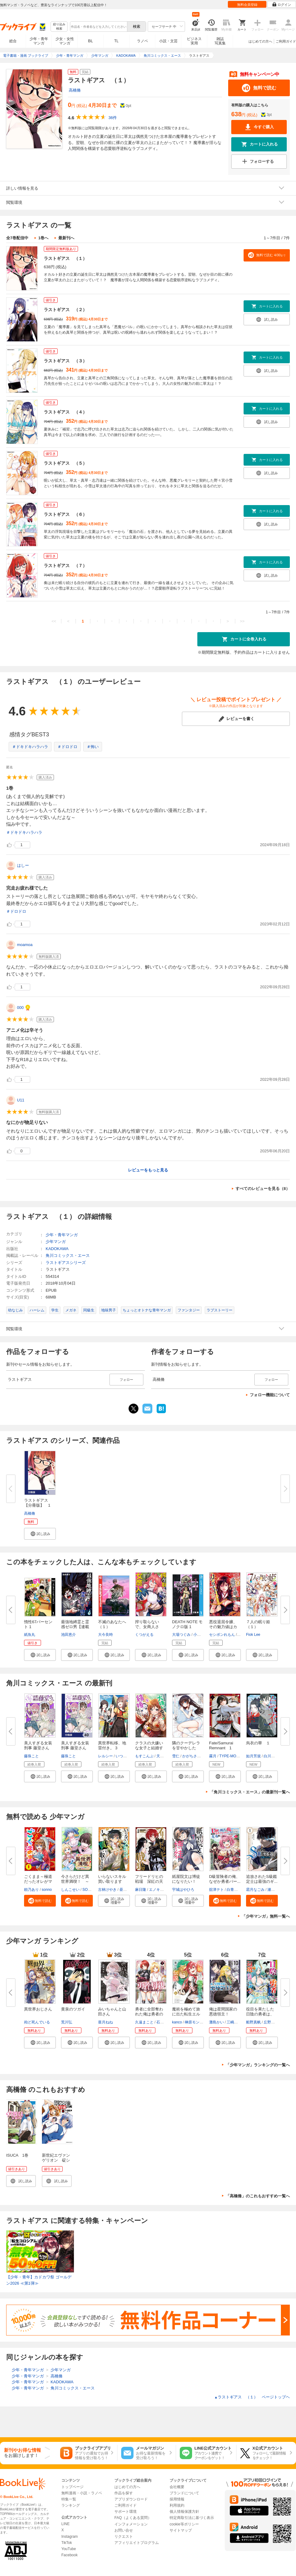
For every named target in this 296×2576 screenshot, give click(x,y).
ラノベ (142, 41)
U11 (20, 1100)
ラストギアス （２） (65, 309)
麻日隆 (140, 1889)
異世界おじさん (38, 2009)
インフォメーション (131, 2524)
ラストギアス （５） (65, 463)
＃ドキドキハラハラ (30, 746)
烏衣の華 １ (258, 1743)
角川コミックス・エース (68, 1255)
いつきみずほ (127, 1756)
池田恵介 (68, 1634)
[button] (40, 1534)
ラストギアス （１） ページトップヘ (252, 2397)
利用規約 (177, 2505)
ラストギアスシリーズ (66, 1262)
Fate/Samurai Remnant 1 (221, 1745)
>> (242, 621)
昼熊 (123, 1889)
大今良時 (105, 1634)
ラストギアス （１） (65, 258)
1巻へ (43, 238)
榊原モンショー (198, 2022)
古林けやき (107, 1889)
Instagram (69, 2536)
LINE (65, 2524)
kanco (177, 2022)
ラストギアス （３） (65, 360)
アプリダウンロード (131, 2499)
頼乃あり (31, 1889)
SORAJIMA (91, 1889)
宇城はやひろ (183, 1889)
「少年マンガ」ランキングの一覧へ (258, 2065)
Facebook (69, 2555)
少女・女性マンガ (65, 41)
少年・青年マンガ (39, 41)
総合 (13, 41)
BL (90, 41)
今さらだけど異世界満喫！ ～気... (75, 1881)
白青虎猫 (234, 1889)
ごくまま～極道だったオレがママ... (38, 1881)
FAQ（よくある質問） (132, 2518)
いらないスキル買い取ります (112, 1879)
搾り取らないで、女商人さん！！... (147, 1626)
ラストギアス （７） (65, 565)
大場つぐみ (181, 1634)
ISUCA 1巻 (17, 2155)
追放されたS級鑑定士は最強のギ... (262, 1879)
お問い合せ (123, 2530)
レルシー (105, 1756)
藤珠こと (31, 1756)
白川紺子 (271, 1756)
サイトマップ (181, 2530)
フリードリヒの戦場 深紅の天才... (149, 1881)
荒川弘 (66, 2022)
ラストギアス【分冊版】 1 (37, 1503)
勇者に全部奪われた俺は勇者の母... (149, 2014)
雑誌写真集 (220, 41)
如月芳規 (253, 1756)
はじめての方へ (260, 41)
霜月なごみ (255, 1889)
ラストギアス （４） (65, 411)
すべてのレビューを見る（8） (263, 1188)
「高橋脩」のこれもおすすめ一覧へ (258, 2196)
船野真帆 (253, 2022)
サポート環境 (125, 2511)
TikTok (66, 2543)
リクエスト (123, 2536)
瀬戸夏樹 (274, 1889)
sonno (47, 1889)
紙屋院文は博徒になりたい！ (186, 1879)
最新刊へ (66, 238)
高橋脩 (75, 90)
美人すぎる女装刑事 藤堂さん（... (38, 1748)
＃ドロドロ (67, 746)
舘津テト (216, 1889)
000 (20, 1007)
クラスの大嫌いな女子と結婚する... (149, 1748)
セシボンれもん (222, 1634)
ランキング (70, 2505)
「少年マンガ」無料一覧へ (266, 1916)
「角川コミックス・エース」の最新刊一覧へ (250, 1792)
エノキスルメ (160, 1889)
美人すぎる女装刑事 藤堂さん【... (75, 1748)
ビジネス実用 (194, 41)
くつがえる (144, 1634)
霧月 (212, 1756)
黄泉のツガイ (73, 2009)
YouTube (68, 2549)
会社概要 (177, 2487)
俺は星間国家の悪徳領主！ (223, 2011)
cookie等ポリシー (184, 2524)
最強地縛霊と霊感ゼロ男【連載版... (75, 1626)
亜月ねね (105, 2022)
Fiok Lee (253, 1634)
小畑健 (198, 1634)
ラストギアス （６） (65, 514)
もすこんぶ (144, 1756)
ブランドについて (184, 2493)
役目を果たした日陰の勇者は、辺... (260, 2014)
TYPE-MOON (230, 1756)
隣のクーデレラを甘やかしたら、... (186, 1748)
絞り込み (59, 27)
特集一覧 (68, 2499)
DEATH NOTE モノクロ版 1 (187, 1624)
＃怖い (93, 746)
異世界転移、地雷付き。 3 (112, 1745)
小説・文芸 (168, 41)
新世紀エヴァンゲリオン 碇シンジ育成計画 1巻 (57, 2162)
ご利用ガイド (286, 41)
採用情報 (177, 2499)
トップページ (72, 2487)
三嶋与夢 (234, 2022)
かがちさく (191, 1756)
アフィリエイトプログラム (136, 2543)
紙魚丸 (29, 1634)
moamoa (25, 944)
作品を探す (123, 2493)
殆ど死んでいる (37, 2022)
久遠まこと (144, 2022)
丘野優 (269, 2022)
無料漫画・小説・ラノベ (81, 2493)
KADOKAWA (57, 1248)
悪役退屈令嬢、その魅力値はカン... (223, 1626)
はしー (23, 865)
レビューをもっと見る (148, 1170)
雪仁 (175, 1756)
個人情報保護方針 (184, 2511)
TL (116, 41)
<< (53, 621)
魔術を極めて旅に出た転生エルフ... (186, 2014)
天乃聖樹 (163, 1756)
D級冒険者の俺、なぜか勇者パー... (224, 1879)
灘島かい (216, 2022)
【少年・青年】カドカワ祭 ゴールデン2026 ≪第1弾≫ (39, 2280)
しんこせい (70, 1889)
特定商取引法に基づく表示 (192, 2518)
